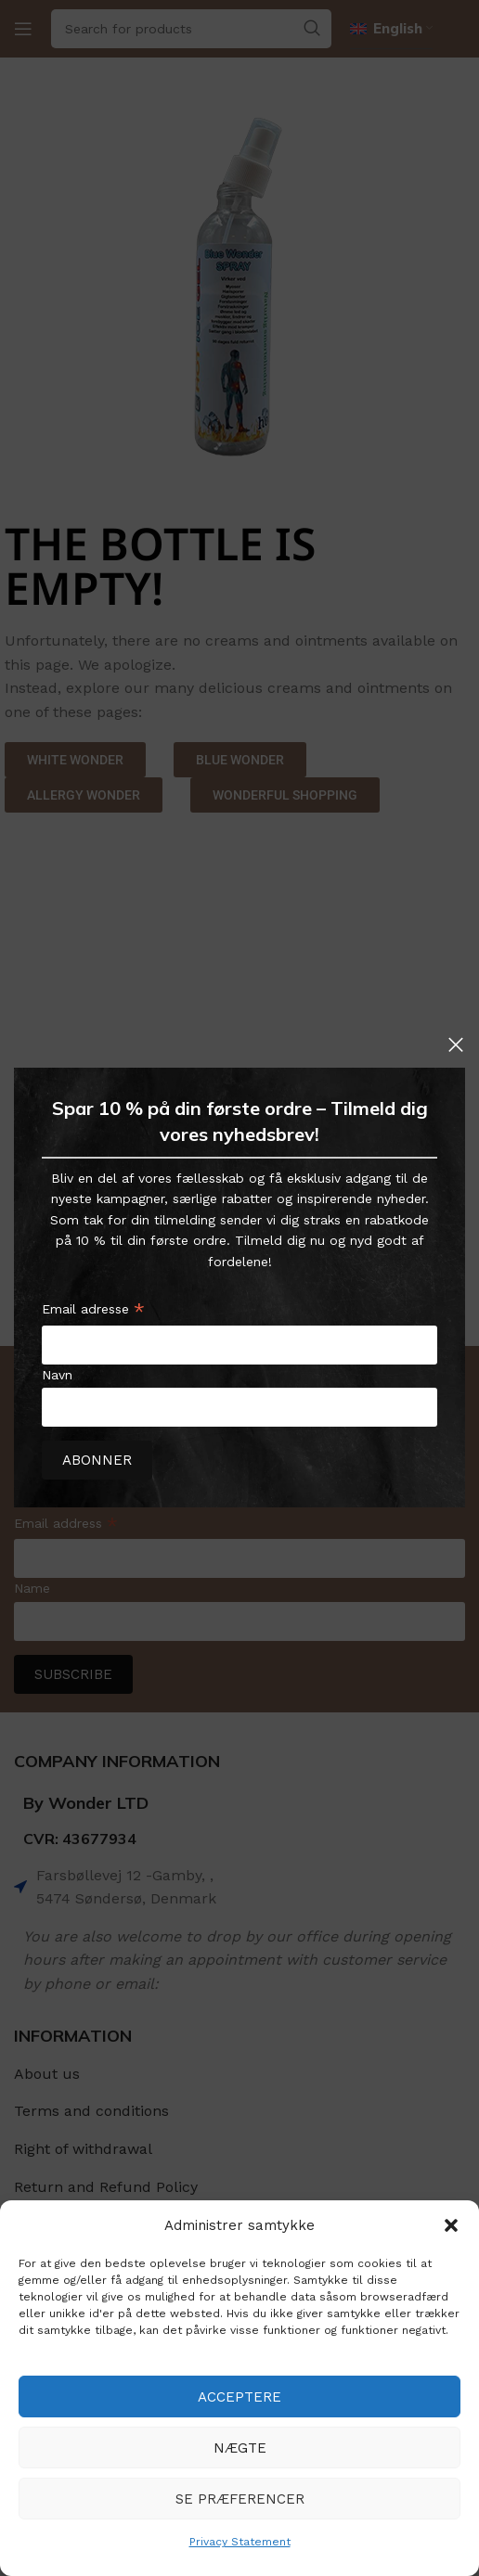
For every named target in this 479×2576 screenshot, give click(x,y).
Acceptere (239, 2397)
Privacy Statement (240, 2541)
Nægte (240, 2448)
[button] (451, 2225)
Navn (57, 1374)
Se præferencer (239, 2499)
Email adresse (93, 1312)
